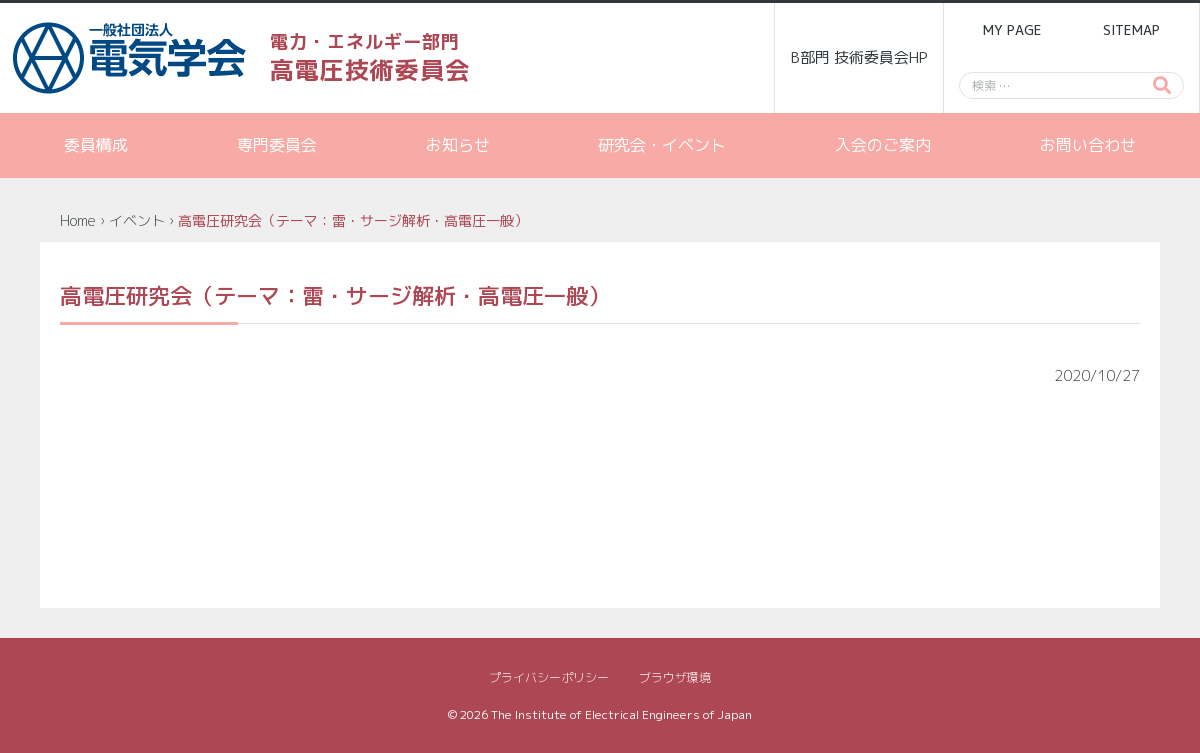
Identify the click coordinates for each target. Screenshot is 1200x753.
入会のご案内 (883, 145)
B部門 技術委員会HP (859, 57)
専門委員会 (277, 145)
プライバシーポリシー (549, 677)
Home (78, 220)
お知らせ (458, 145)
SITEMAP (1131, 30)
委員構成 (96, 145)
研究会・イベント (662, 145)
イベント (137, 220)
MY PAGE (1012, 30)
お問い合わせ (1088, 145)
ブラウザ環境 (675, 677)
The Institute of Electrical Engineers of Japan (621, 714)
